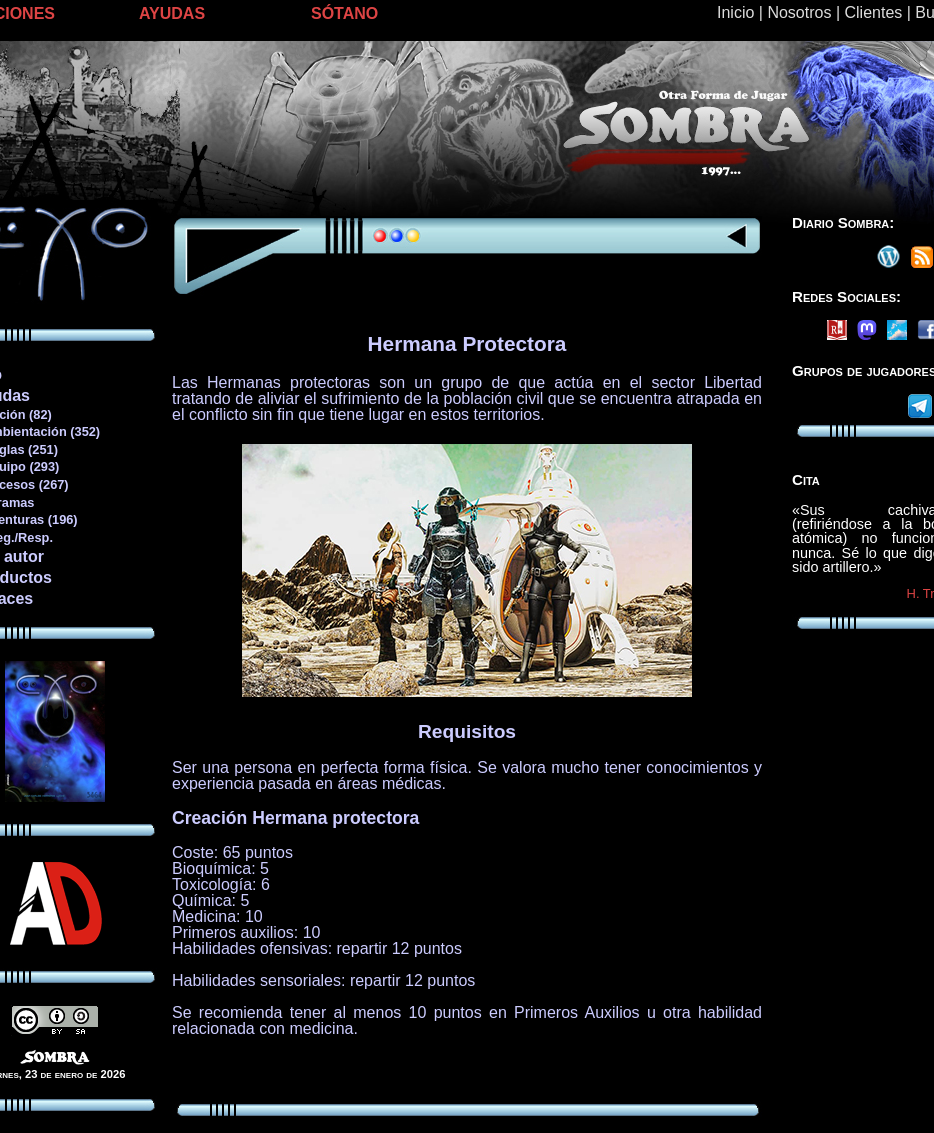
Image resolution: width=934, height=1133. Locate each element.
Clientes (873, 12)
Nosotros (799, 12)
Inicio (735, 12)
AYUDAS (172, 13)
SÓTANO (344, 13)
